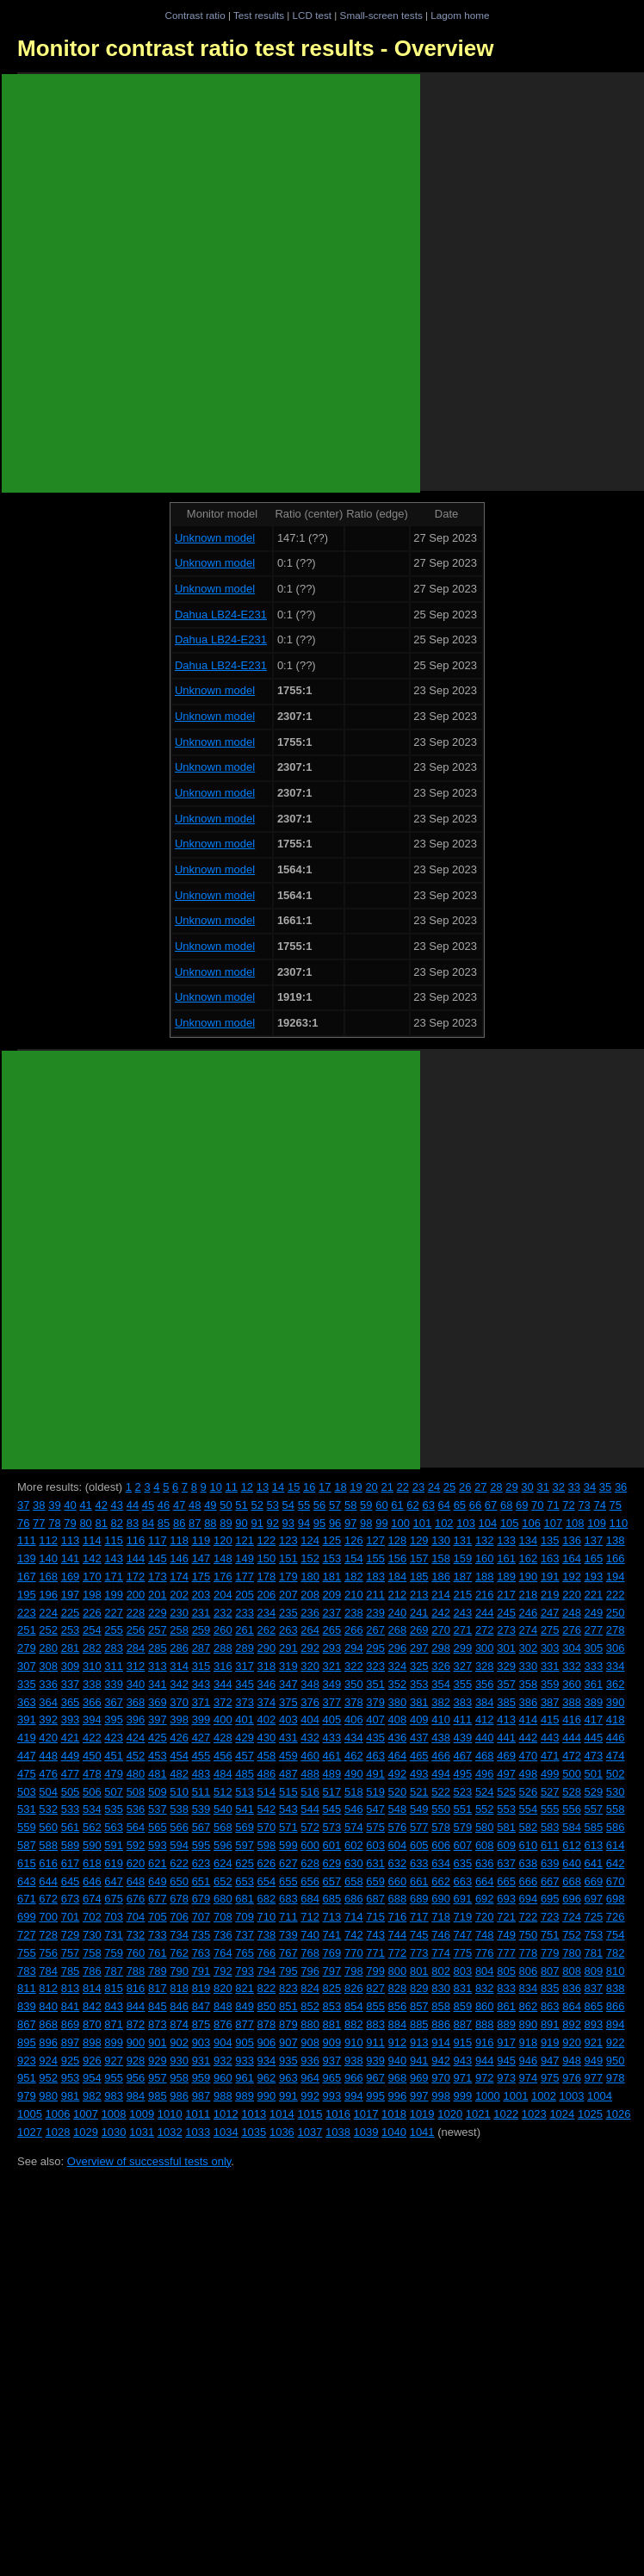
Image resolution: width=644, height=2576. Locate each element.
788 (136, 1971)
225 (70, 1612)
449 (70, 1755)
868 (48, 2024)
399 (201, 1719)
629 (332, 1863)
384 (484, 1702)
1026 (617, 2113)
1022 (505, 2113)
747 (463, 1934)
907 (288, 2042)
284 (136, 1648)
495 (463, 1773)
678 (179, 1898)
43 (117, 1505)
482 (179, 1773)
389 (594, 1702)
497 (506, 1773)
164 (571, 1558)
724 (571, 1916)
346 (266, 1684)
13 (263, 1486)
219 (550, 1594)
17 (325, 1486)
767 (288, 1952)
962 (266, 2077)
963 (288, 2077)
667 (550, 1881)
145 (157, 1558)
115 (113, 1540)
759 (113, 1952)
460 (309, 1755)
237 (332, 1612)
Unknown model (215, 537)
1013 (253, 2113)
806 (528, 1971)
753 (594, 1934)
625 (244, 1863)
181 (332, 1576)
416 (571, 1719)
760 (136, 1952)
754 (615, 1934)
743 (375, 1934)
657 (332, 1881)
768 (309, 1952)
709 (244, 1916)
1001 (515, 2095)
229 (157, 1612)
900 (136, 2042)
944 (484, 2060)
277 (594, 1629)
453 (157, 1755)
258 (179, 1629)
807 (550, 1971)
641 (594, 1863)
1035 (253, 2132)
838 (615, 1988)
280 (48, 1648)
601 (332, 1845)
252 (48, 1629)
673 (70, 1898)
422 (92, 1737)
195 (26, 1594)
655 (288, 1881)
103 (465, 1523)
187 (463, 1576)
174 (179, 1576)
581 (506, 1827)
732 (136, 1934)
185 (419, 1576)
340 (136, 1684)
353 (419, 1684)
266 (353, 1629)
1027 (29, 2132)
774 (440, 1952)
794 (266, 1971)
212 (397, 1594)
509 (157, 1791)
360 (571, 1684)
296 (397, 1648)
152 (309, 1558)
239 (375, 1612)
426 (179, 1737)
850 (266, 2006)
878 (266, 2024)
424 (136, 1737)
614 (615, 1845)
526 (528, 1791)
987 (201, 2095)
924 (48, 2060)
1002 (543, 2095)
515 (288, 1791)
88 (210, 1523)
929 (157, 2060)
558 (615, 1809)
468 (484, 1755)
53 (273, 1505)
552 (484, 1809)
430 (266, 1737)
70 (537, 1505)
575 (375, 1827)
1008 (114, 2113)
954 (92, 2077)
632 (397, 1863)
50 (226, 1505)
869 (70, 2024)
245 (506, 1612)
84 (148, 1523)
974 (528, 2077)
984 (136, 2095)
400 (223, 1719)
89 (226, 1523)
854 (353, 2006)
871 (113, 2024)
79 (70, 1523)
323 (375, 1666)
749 (506, 1934)
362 (615, 1684)
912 (397, 2042)
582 (528, 1827)
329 (506, 1666)
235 (288, 1612)
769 (332, 1952)
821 (244, 1988)
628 (309, 1863)
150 (266, 1558)
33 (574, 1486)
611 (550, 1845)
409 (419, 1719)
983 (113, 2095)
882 (353, 2024)
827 (375, 1988)
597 (244, 1845)
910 (353, 2042)
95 (319, 1523)
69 (522, 1505)
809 (594, 1971)
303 (550, 1648)
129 (419, 1540)
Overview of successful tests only (149, 2161)
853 (332, 2006)
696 (571, 1898)
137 (594, 1540)
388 (571, 1702)
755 (26, 1952)
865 (594, 2006)
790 (179, 1971)
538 (179, 1809)
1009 (141, 2113)
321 (332, 1666)
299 (463, 1648)
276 (571, 1629)
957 (157, 2077)
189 (506, 1576)
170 (92, 1576)
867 (26, 2024)
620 (136, 1863)
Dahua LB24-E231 (221, 614)
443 (550, 1737)
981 (70, 2095)
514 (266, 1791)
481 (157, 1773)
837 (594, 1988)
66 (475, 1505)
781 (594, 1952)
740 (309, 1934)
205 (244, 1594)
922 (615, 2042)
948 (571, 2060)
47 (179, 1505)
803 (463, 1971)
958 (179, 2077)
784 (48, 1971)
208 (309, 1594)
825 (332, 1988)
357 (506, 1684)
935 (288, 2060)
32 (559, 1486)
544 (309, 1809)
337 (70, 1684)
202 (179, 1594)
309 (70, 1666)
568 (223, 1827)
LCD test (312, 15)
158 (440, 1558)
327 (463, 1666)
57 (335, 1505)
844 (136, 2006)
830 (440, 1988)
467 (463, 1755)
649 (157, 1881)
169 (70, 1576)
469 (506, 1755)
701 (70, 1916)
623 (201, 1863)
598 (266, 1845)
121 (244, 1540)
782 (615, 1952)
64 (444, 1505)
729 (70, 1934)
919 (550, 2042)
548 (397, 1809)
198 (92, 1594)
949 (594, 2060)
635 (463, 1863)
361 (594, 1684)
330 (528, 1666)
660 (397, 1881)
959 (201, 2077)
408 (397, 1719)
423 (113, 1737)
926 (92, 2060)
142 (92, 1558)
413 (506, 1719)
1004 (599, 2095)
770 (353, 1952)
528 (571, 1791)
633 (419, 1863)
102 (444, 1523)
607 (463, 1845)
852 (309, 2006)
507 (113, 1791)
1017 (366, 2113)
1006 (58, 2113)
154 (353, 1558)
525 (506, 1791)
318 (266, 1666)
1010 (170, 2113)
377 (332, 1702)
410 (440, 1719)
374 (266, 1702)
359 (550, 1684)
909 (332, 2042)
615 (26, 1863)
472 (571, 1755)
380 (397, 1702)
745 (419, 1934)
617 (70, 1863)
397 (157, 1719)
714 (353, 1916)
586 (615, 1827)
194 (615, 1576)
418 (615, 1719)
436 (397, 1737)
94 (304, 1523)
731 (113, 1934)
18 (340, 1486)
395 (113, 1719)
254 (92, 1629)
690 (440, 1898)
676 (136, 1898)
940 (397, 2060)
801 (419, 1971)
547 (375, 1809)
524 (484, 1791)
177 (244, 1576)
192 (571, 1576)
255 (113, 1629)
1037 (309, 2132)
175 (201, 1576)
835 (550, 1988)
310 (92, 1666)
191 (550, 1576)
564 (136, 1827)
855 (375, 2006)
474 (615, 1755)
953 (70, 2077)
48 (195, 1505)
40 (70, 1505)
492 (397, 1773)
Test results (258, 15)
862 (528, 2006)
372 (223, 1702)
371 (201, 1702)
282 (92, 1648)
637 (506, 1863)
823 (288, 1988)
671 (26, 1898)
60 (381, 1505)
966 (353, 2077)
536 (136, 1809)
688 (397, 1898)
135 (550, 1540)
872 (136, 2024)
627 (288, 1863)
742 (353, 1934)
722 (528, 1916)
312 (136, 1666)
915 (463, 2042)
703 (113, 1916)
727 (26, 1934)
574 (353, 1827)
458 (266, 1755)
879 (288, 2024)
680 (223, 1898)
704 (136, 1916)
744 (397, 1934)
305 (594, 1648)
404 (309, 1719)
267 (375, 1629)
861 (506, 2006)
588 (48, 1845)
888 (484, 2024)
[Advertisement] (211, 283)
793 (244, 1971)
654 (266, 1881)
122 (266, 1540)
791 (201, 1971)
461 (332, 1755)
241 (419, 1612)
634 (440, 1863)
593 (157, 1845)
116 (136, 1540)
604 (397, 1845)
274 (528, 1629)
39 (54, 1505)
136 (571, 1540)
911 (375, 2042)
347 (288, 1684)
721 (506, 1916)
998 (440, 2095)
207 (288, 1594)
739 (288, 1934)
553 (506, 1809)
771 (375, 1952)
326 (440, 1666)
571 (288, 1827)
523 (463, 1791)
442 (528, 1737)
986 (179, 2095)
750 (528, 1934)
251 (26, 1629)
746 (440, 1934)
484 (223, 1773)
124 (309, 1540)
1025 (590, 2113)
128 (397, 1540)
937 (332, 2060)
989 (244, 2095)
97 (350, 1523)
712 (309, 1916)
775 (463, 1952)
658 (353, 1881)
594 (179, 1845)
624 (223, 1863)
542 (266, 1809)
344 (223, 1684)
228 (136, 1612)
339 (113, 1684)
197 (70, 1594)
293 (332, 1648)
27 (480, 1486)
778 (528, 1952)
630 (353, 1863)
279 (26, 1648)
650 (179, 1881)
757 (70, 1952)
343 (201, 1684)
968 (397, 2077)
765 (244, 1952)
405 (332, 1719)
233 (244, 1612)
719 (463, 1916)
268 (397, 1629)
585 (594, 1827)
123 (288, 1540)
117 (157, 1540)
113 (70, 1540)
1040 (393, 2132)
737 (244, 1934)
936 (309, 2060)
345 (244, 1684)
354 (440, 1684)
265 (332, 1629)
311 (113, 1666)
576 (397, 1827)
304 (571, 1648)
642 (615, 1863)
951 (26, 2077)
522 (440, 1791)
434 (353, 1737)
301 (506, 1648)
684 (309, 1898)
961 (244, 2077)
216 (484, 1594)
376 (309, 1702)
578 (440, 1827)
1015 (309, 2113)
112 (48, 1540)
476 (48, 1773)
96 (335, 1523)
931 (201, 2060)
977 (594, 2077)
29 (511, 1486)
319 (288, 1666)
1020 (449, 2113)
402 (266, 1719)
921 (594, 2042)
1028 (58, 2132)
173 (157, 1576)
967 (375, 2077)
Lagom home (459, 15)
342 (179, 1684)
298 (440, 1648)
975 (550, 2077)
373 (244, 1702)
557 (594, 1809)
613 (594, 1845)
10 (215, 1486)
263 (288, 1629)
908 (309, 2042)
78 (54, 1523)
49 (210, 1505)
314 (179, 1666)
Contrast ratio (194, 15)
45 (148, 1505)
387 (550, 1702)
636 (484, 1863)
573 (332, 1827)
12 (247, 1486)
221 (594, 1594)
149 (244, 1558)
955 (113, 2077)
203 (201, 1594)
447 (26, 1755)
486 (266, 1773)
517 (332, 1791)
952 (48, 2077)
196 (48, 1594)
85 (164, 1523)
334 (615, 1666)
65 (460, 1505)
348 (309, 1684)
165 (594, 1558)
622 (179, 1863)
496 (484, 1773)
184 (397, 1576)
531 (26, 1809)
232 (223, 1612)
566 (179, 1827)
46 (164, 1505)
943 (463, 2060)
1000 (487, 2095)
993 (332, 2095)
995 (375, 2095)
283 (113, 1648)
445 (594, 1737)
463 (375, 1755)
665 (506, 1881)
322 (353, 1666)
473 (594, 1755)
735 (201, 1934)
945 (506, 2060)
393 (70, 1719)
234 (266, 1612)
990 (266, 2095)
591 (113, 1845)
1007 (85, 2113)
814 (92, 1988)
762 (179, 1952)
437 (419, 1737)
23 (418, 1486)
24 (434, 1486)
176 (223, 1576)
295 (375, 1648)
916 (484, 2042)
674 (92, 1898)
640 (571, 1863)
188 (484, 1576)
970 (440, 2077)
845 (157, 2006)
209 (332, 1594)
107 (553, 1523)
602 (353, 1845)
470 (528, 1755)
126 (353, 1540)
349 (332, 1684)
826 (353, 1988)
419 (26, 1737)
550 (440, 1809)
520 (397, 1791)
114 (92, 1540)
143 (113, 1558)
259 (201, 1629)
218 (528, 1594)
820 (223, 1988)
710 (266, 1916)
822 (266, 1988)
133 (506, 1540)
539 (201, 1809)
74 (599, 1505)
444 (571, 1737)
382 (440, 1702)
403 (288, 1719)
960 (223, 2077)
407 (375, 1719)
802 (440, 1971)
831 (463, 1988)
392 (48, 1719)
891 (550, 2024)
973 (506, 2077)
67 (491, 1505)
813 (70, 1988)
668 (571, 1881)
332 (571, 1666)
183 (375, 1576)
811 (26, 1988)
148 (223, 1558)
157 (419, 1558)
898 (92, 2042)
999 (463, 2095)
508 (136, 1791)
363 (26, 1702)
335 (26, 1684)
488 (309, 1773)
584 (571, 1827)
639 (550, 1863)
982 (92, 2095)
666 (528, 1881)
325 (419, 1666)
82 (117, 1523)
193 (594, 1576)
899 (113, 2042)
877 (244, 2024)
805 (506, 1971)
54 (288, 1505)
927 (113, 2060)
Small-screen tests (381, 15)
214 (440, 1594)
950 (615, 2060)
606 (440, 1845)
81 (101, 1523)
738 (266, 1934)
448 (48, 1755)
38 (39, 1505)
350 (353, 1684)
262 (266, 1629)
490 (353, 1773)
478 (92, 1773)
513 (244, 1791)
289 (244, 1648)
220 (571, 1594)
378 (353, 1702)
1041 (422, 2132)
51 (241, 1505)
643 (26, 1881)
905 (244, 2042)
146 (179, 1558)
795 (288, 1971)
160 (484, 1558)
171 (113, 1576)
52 (257, 1505)
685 (332, 1898)
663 (463, 1881)
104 (488, 1523)
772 (397, 1952)
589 (70, 1845)
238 (353, 1612)
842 (92, 2006)
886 (440, 2024)
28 (496, 1486)
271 (463, 1629)
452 (136, 1755)
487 (288, 1773)
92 (273, 1523)
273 (506, 1629)
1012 (226, 2113)
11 (232, 1486)
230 (179, 1612)
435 (375, 1737)
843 (113, 2006)
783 (26, 1971)
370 (179, 1702)
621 (157, 1863)
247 (550, 1612)
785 (70, 1971)
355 (463, 1684)
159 (463, 1558)
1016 (337, 2113)
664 (484, 1881)
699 (26, 1916)
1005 (29, 2113)
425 (157, 1737)
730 (92, 1934)
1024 (561, 2113)
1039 (366, 2132)
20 (371, 1486)
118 (179, 1540)
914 (440, 2042)
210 (353, 1594)
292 (309, 1648)
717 (419, 1916)
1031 (141, 2132)
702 (92, 1916)
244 (484, 1612)
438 (440, 1737)
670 (615, 1881)
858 (440, 2006)
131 (463, 1540)
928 (136, 2060)
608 (484, 1845)
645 (70, 1881)
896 (48, 2042)
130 (440, 1540)
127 (375, 1540)
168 (48, 1576)
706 (179, 1916)
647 (113, 1881)
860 (484, 2006)
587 (26, 1845)
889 (506, 2024)
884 (397, 2024)
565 (157, 1827)
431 (288, 1737)
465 (419, 1755)
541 (244, 1809)
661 (419, 1881)
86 (179, 1523)
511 (201, 1791)
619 (113, 1863)
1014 (281, 2113)
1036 (281, 2132)
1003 (572, 2095)
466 (440, 1755)
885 (419, 2024)
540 (223, 1809)
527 (550, 1791)
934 (266, 2060)
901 (157, 2042)
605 (419, 1845)
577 (419, 1827)
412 (484, 1719)
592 (136, 1845)
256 (136, 1629)
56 (319, 1505)
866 (615, 2006)
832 (484, 1988)
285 (157, 1648)
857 (419, 2006)
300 (484, 1648)
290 (266, 1648)
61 (397, 1505)
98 (366, 1523)
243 (463, 1612)
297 (419, 1648)
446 (615, 1737)
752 (571, 1934)
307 (26, 1666)
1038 (337, 2132)
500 (571, 1773)
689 (419, 1898)
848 (223, 2006)
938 (353, 2060)
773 (419, 1952)
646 (92, 1881)
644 (48, 1881)
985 (157, 2095)
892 (571, 2024)
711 (288, 1916)
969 (419, 2077)
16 (309, 1486)
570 (266, 1827)
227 (113, 1612)
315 (201, 1666)
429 (244, 1737)
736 (223, 1934)
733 (157, 1934)
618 (92, 1863)
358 (528, 1684)
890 (528, 2024)
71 (553, 1505)
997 (419, 2095)
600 (309, 1845)
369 (157, 1702)
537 (157, 1809)
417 (594, 1719)
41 (85, 1505)
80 (85, 1523)
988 (223, 2095)
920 (571, 2042)
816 (136, 1988)
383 (463, 1702)
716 (397, 1916)
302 (528, 1648)
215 (463, 1594)
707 (201, 1916)
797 (332, 1971)
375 (288, 1702)
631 (375, 1863)
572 (309, 1827)
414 (528, 1719)
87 (195, 1523)
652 (223, 1881)
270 (440, 1629)
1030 (114, 2132)
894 (615, 2024)
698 (615, 1898)
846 (179, 2006)
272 (484, 1629)
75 (616, 1505)
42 (101, 1505)
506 (92, 1791)
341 (157, 1684)
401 (244, 1719)
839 (26, 2006)
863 (550, 2006)
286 (179, 1648)
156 (397, 1558)
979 (26, 2095)
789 (157, 1971)
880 (309, 2024)
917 (506, 2042)
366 (92, 1702)
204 (223, 1594)
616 (48, 1863)
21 (387, 1486)
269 (419, 1629)
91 (257, 1523)
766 (266, 1952)
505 (70, 1791)
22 (403, 1486)
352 (397, 1684)
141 (70, 1558)
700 (48, 1916)
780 (571, 1952)
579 (463, 1827)
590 (92, 1845)
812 (48, 1988)
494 (440, 1773)
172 (136, 1576)
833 (506, 1988)
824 (309, 1988)
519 (375, 1791)
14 (278, 1486)
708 (223, 1916)
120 (223, 1540)
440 (484, 1737)
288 (223, 1648)
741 (332, 1934)
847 (201, 2006)
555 (550, 1809)
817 (157, 1988)
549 (419, 1809)
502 (615, 1773)
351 (375, 1684)
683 (288, 1898)
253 (70, 1629)
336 (48, 1684)
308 (48, 1666)
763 (201, 1952)
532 (48, 1809)
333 (594, 1666)
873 (157, 2024)
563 (113, 1827)
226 (92, 1612)
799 (375, 1971)
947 (550, 2060)
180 (309, 1576)
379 (375, 1702)
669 (594, 1881)
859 (463, 2006)
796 (309, 1971)
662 (440, 1881)
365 (70, 1702)
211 (375, 1594)
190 (528, 1576)
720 (484, 1916)
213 (419, 1594)
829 (419, 1988)
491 (375, 1773)
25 (449, 1486)
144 (136, 1558)
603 (375, 1845)
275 (550, 1629)
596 (223, 1845)
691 (463, 1898)
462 (353, 1755)
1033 (197, 2132)
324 (397, 1666)
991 (288, 2095)
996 (397, 2095)
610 (528, 1845)
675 (113, 1898)
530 (615, 1791)
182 (353, 1576)
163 (550, 1558)
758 (92, 1952)
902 (179, 2042)
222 (615, 1594)
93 (288, 1523)
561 (70, 1827)
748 (484, 1934)
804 (484, 1971)
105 (509, 1523)
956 (136, 2077)
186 (440, 1576)
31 (542, 1486)
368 (136, 1702)
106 (531, 1523)
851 (288, 2006)
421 (70, 1737)
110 (619, 1523)
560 (48, 1827)
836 (571, 1988)
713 (332, 1916)
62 (412, 1505)
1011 (197, 2113)
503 (26, 1791)
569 (244, 1827)
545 (332, 1809)
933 (244, 2060)
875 (201, 2024)
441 (506, 1737)
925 (70, 2060)
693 (506, 1898)
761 (157, 1952)
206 (266, 1594)
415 (550, 1719)
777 (506, 1952)
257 (157, 1629)
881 (332, 2024)
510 (179, 1791)
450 (92, 1755)
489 (332, 1773)
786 (92, 1971)
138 (615, 1540)
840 (48, 2006)
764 (223, 1952)
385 (506, 1702)
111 (26, 1540)
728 (48, 1934)
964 (309, 2077)
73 (584, 1505)
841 (70, 2006)
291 (288, 1648)
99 (381, 1523)
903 (201, 2042)
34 (590, 1486)
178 (266, 1576)
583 (550, 1827)
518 (353, 1791)
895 (26, 2042)
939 (375, 2060)
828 (397, 1988)
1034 (226, 2132)
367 (113, 1702)
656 (309, 1881)
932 (223, 2060)
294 (353, 1648)
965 (332, 2077)
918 (528, 2042)
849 (244, 2006)
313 (157, 1666)
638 (528, 1863)
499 (550, 1773)
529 (594, 1791)
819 (201, 1988)
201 (157, 1594)
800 (397, 1971)
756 (48, 1952)
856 (397, 2006)
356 (484, 1684)
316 (223, 1666)
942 (440, 2060)
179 (288, 1576)
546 (353, 1809)
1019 (422, 2113)
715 (375, 1916)
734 (179, 1934)
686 (353, 1898)
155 (375, 1558)
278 (615, 1629)
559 (26, 1827)
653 (244, 1881)
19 (356, 1486)
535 (113, 1809)
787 (113, 1971)
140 (48, 1558)
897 (70, 2042)
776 (484, 1952)
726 (615, 1916)
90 (241, 1523)
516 (309, 1791)
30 (527, 1486)
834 (528, 1988)
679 (201, 1898)
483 (201, 1773)
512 (223, 1791)
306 (615, 1648)
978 (615, 2077)
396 (136, 1719)
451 (113, 1755)
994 (353, 2095)
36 (621, 1486)
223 (26, 1612)
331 (550, 1666)
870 (92, 2024)
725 (594, 1916)
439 (463, 1737)
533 (70, 1809)
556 (571, 1809)
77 (39, 1523)
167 (26, 1576)
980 (48, 2095)
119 (201, 1540)
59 (366, 1505)
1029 (85, 2132)
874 (179, 2024)
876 (223, 2024)
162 (528, 1558)
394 (92, 1719)
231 (201, 1612)
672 (48, 1898)
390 (615, 1702)
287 (201, 1648)
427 (201, 1737)
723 (550, 1916)
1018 (393, 2113)
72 (568, 1505)
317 (244, 1666)
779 (550, 1952)
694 (528, 1898)
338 (92, 1684)
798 (353, 1971)
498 (528, 1773)
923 (26, 2060)
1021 (478, 2113)
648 (136, 1881)
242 (440, 1612)
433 (332, 1737)
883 (375, 2024)
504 (48, 1791)
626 (266, 1863)
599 (288, 1845)
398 (179, 1719)
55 (304, 1505)
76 (23, 1523)
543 (288, 1809)
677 (157, 1898)
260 (223, 1629)
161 (506, 1558)
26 (465, 1486)
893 (594, 2024)
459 (288, 1755)
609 (506, 1845)
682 (266, 1898)
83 (133, 1523)
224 (48, 1612)
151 (288, 1558)
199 (113, 1594)
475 (26, 1773)
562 (92, 1827)
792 (223, 1971)
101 (422, 1523)
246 (528, 1612)
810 (615, 1971)
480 (136, 1773)
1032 (170, 2132)
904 (223, 2042)
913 (419, 2042)
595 (201, 1845)
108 (575, 1523)
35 (605, 1486)
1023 (534, 2113)
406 (353, 1719)
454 (179, 1755)
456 (223, 1755)
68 (506, 1505)
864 (571, 2006)
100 (400, 1523)
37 (23, 1505)
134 (528, 1540)
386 (528, 1702)
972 (484, 2077)
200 (136, 1594)
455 (201, 1755)
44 (133, 1505)
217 (506, 1594)
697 (594, 1898)
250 (615, 1612)
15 (294, 1486)
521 (419, 1791)
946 (528, 2060)
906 (266, 2042)
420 (48, 1737)
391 (26, 1719)
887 (463, 2024)
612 (571, 1845)
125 (332, 1540)
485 (244, 1773)
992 (309, 2095)
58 (350, 1505)
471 (550, 1755)
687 (375, 1898)
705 (157, 1916)
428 (223, 1737)
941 (419, 2060)
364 (48, 1702)
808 (571, 1971)
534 (92, 1809)
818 (179, 1988)
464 (397, 1755)
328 (484, 1666)
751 (550, 1934)
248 (571, 1612)
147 (201, 1558)
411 (463, 1719)
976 (571, 2077)
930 (179, 2060)
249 (594, 1612)
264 (309, 1629)
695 (550, 1898)
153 (332, 1558)
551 (463, 1809)
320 (309, 1666)
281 (70, 1648)
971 (463, 2077)
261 (244, 1629)
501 (594, 1773)
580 (484, 1827)
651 (201, 1881)
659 (375, 1881)
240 (397, 1612)
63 (428, 1505)
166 (615, 1558)
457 (244, 1755)
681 (244, 1898)
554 (528, 1809)
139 (26, 1558)
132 (484, 1540)
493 (419, 1773)
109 (596, 1523)
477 (70, 1773)
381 (419, 1702)
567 (201, 1827)
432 (309, 1737)
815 (113, 1988)
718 (440, 1916)
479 (113, 1773)
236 (309, 1612)
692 (484, 1898)
